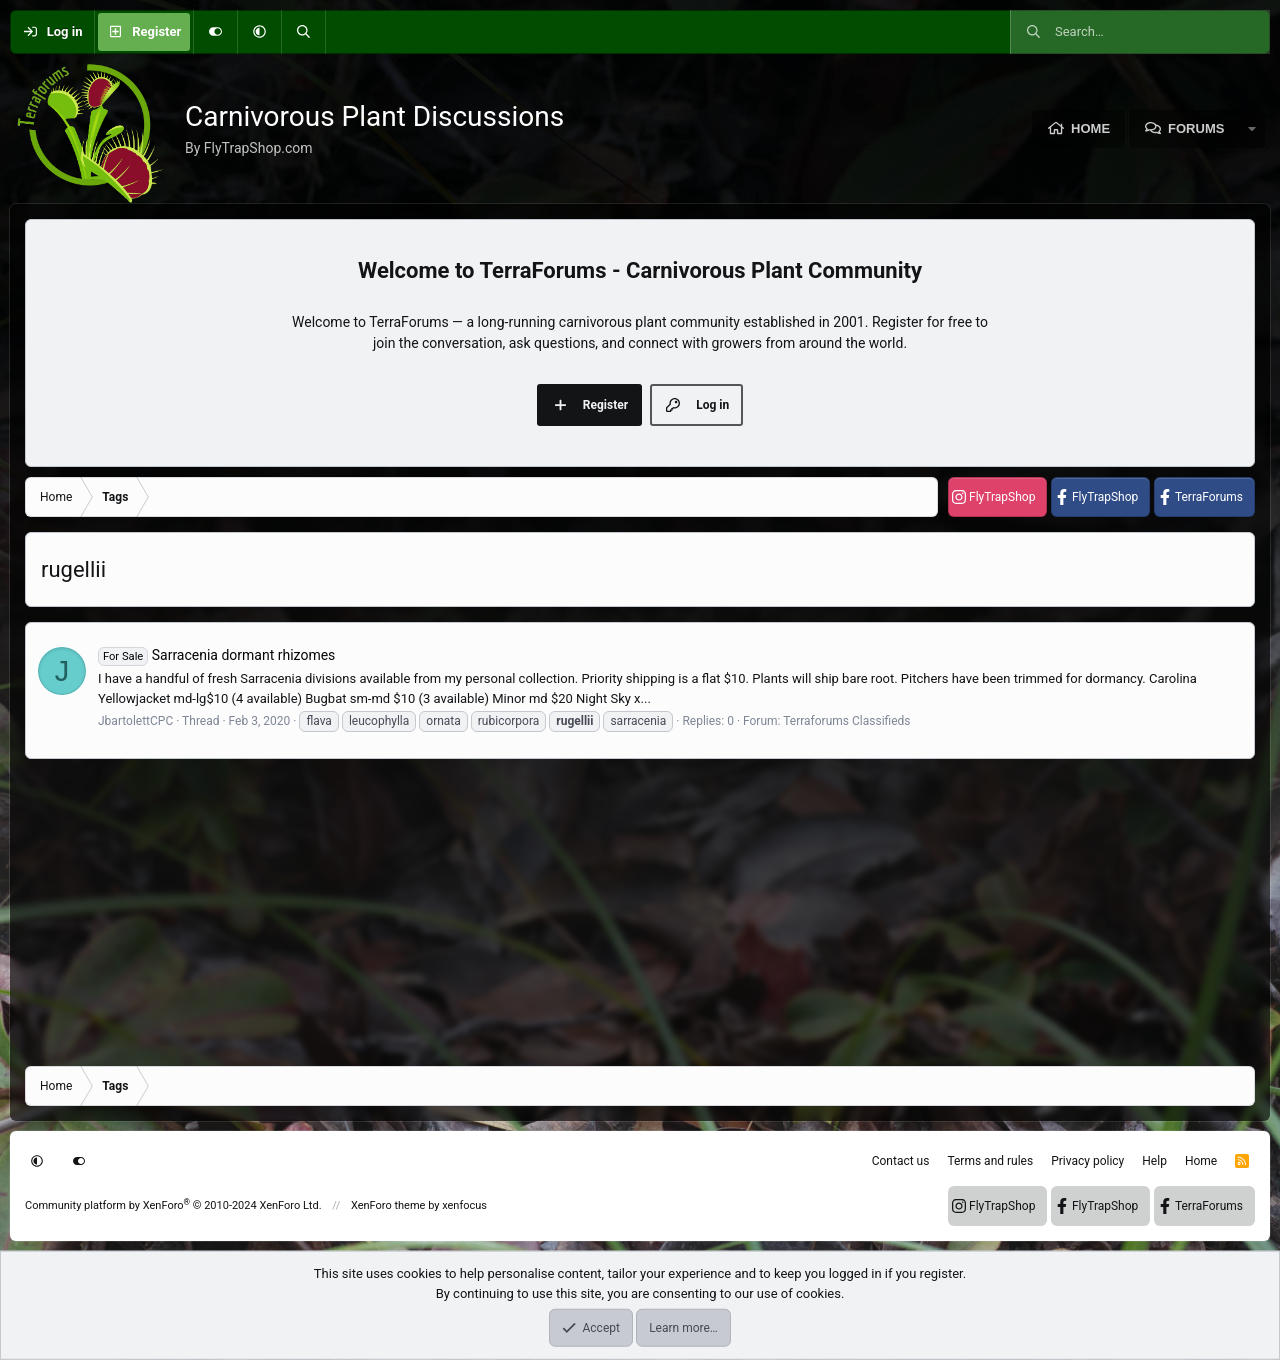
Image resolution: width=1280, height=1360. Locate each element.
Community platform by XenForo (173, 1205)
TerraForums (1209, 497)
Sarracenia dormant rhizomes (216, 655)
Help (1154, 1161)
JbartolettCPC (135, 721)
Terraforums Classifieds (846, 721)
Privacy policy (1087, 1161)
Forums (1196, 128)
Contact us (901, 1161)
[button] (259, 32)
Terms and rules (990, 1161)
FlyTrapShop (1002, 497)
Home (1090, 128)
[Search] (303, 32)
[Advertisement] (625, 911)
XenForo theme (388, 1205)
